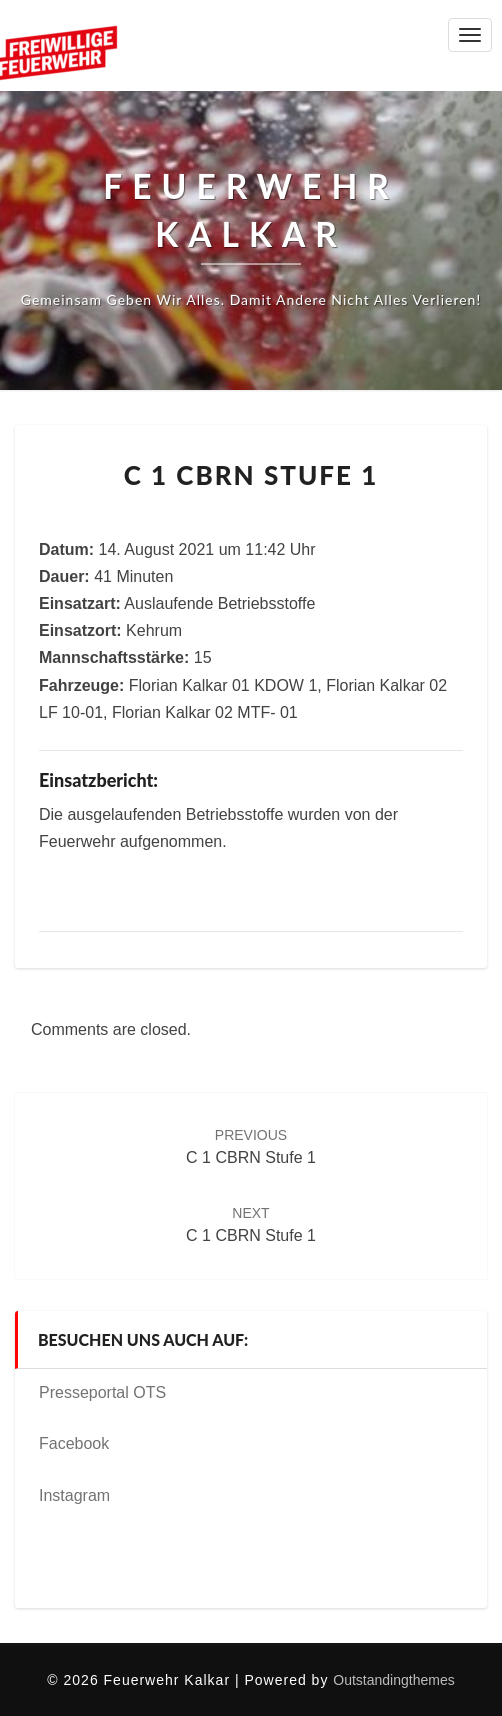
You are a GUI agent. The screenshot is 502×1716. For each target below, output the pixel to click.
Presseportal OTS (102, 1392)
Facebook (74, 1443)
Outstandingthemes (393, 1680)
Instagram (74, 1495)
